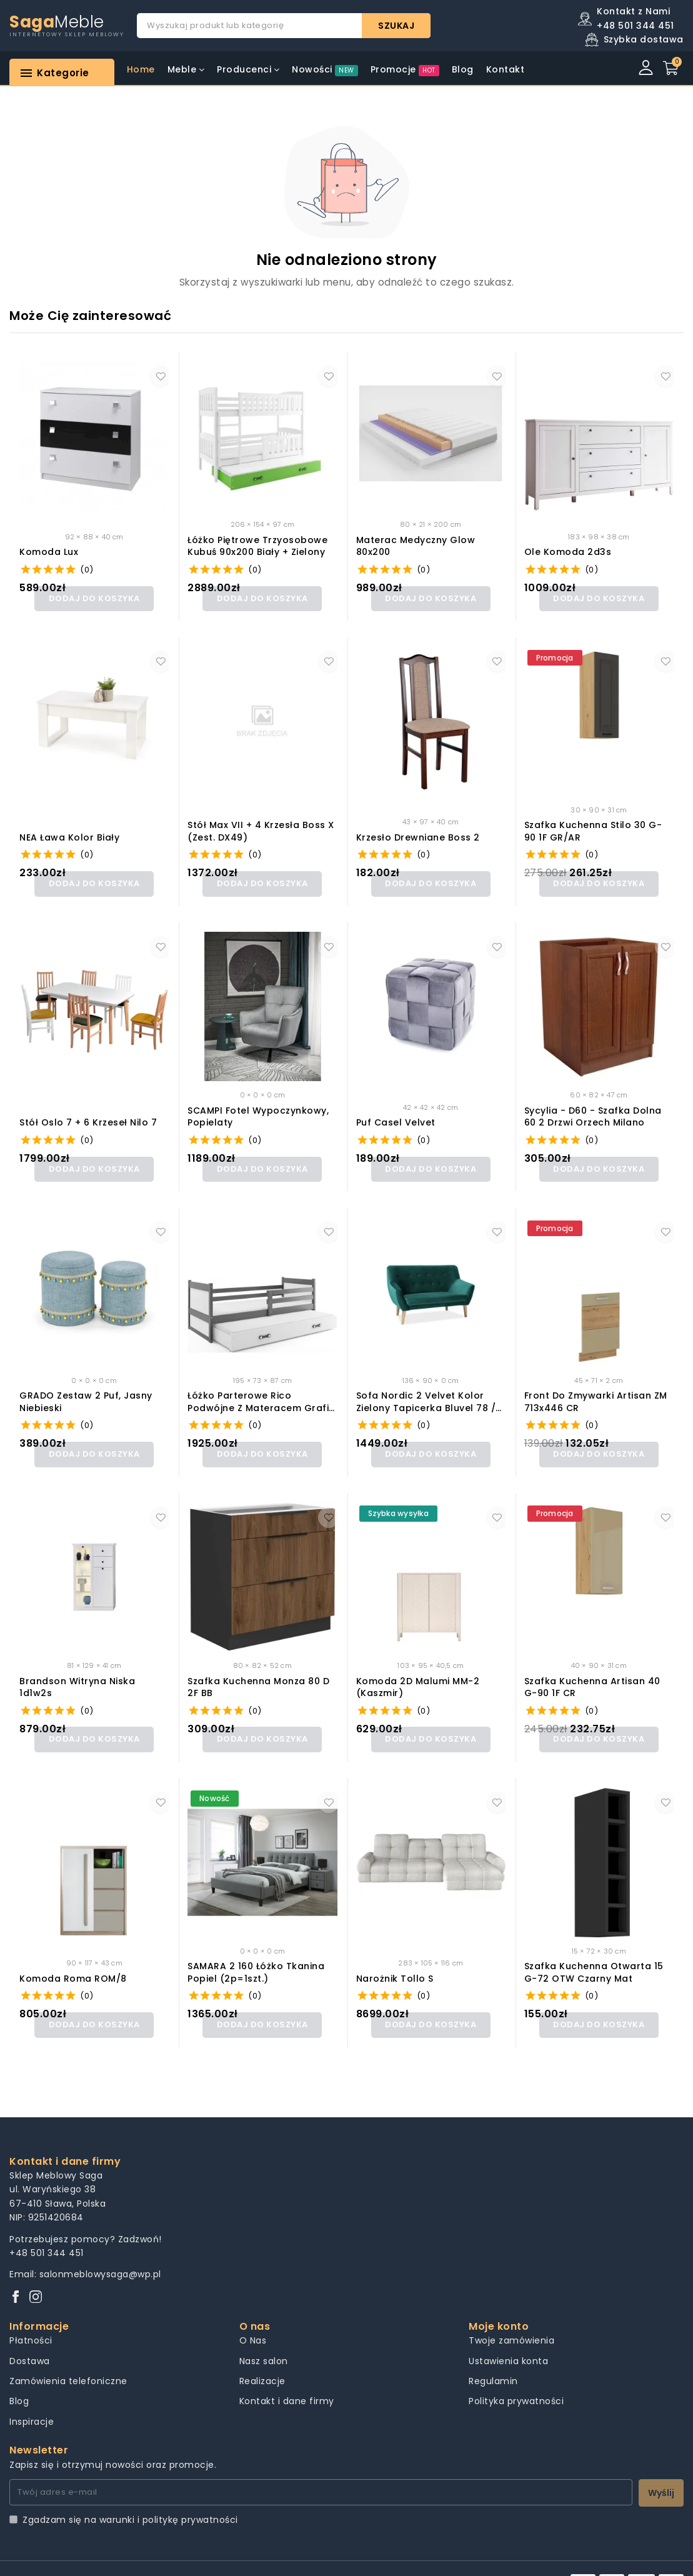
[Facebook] (15, 2273)
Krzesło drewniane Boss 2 (418, 833)
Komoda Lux (48, 552)
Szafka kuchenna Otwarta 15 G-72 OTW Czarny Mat (594, 1952)
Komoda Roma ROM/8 (73, 1958)
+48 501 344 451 (46, 2228)
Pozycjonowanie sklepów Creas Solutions (377, 2556)
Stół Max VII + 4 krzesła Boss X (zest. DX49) (260, 828)
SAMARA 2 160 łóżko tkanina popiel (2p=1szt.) (255, 1952)
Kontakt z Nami (633, 11)
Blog (19, 2377)
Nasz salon (263, 2336)
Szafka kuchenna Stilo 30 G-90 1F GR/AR (593, 828)
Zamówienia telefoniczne (68, 2356)
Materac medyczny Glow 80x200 (416, 546)
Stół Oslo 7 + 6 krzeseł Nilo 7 (88, 1115)
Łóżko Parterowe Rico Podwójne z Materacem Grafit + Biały (260, 1390)
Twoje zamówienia (511, 2316)
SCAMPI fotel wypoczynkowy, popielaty (258, 1109)
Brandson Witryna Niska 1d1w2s (77, 1671)
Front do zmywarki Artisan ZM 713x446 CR (595, 1390)
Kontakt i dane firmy (286, 2377)
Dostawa (29, 2336)
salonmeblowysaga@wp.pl (100, 2250)
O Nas (253, 2316)
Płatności (30, 2316)
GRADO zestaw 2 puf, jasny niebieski (85, 1390)
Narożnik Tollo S (395, 1958)
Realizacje (262, 2356)
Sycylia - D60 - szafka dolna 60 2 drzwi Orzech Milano (593, 1109)
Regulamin (493, 2356)
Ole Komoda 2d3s (568, 552)
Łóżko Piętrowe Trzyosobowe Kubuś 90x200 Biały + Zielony (257, 546)
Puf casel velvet (396, 1115)
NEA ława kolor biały (69, 833)
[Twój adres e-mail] (320, 2468)
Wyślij (661, 2468)
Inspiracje (31, 2397)
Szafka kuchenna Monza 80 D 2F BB (258, 1671)
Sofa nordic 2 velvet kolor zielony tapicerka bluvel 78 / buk (426, 1390)
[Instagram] (35, 2273)
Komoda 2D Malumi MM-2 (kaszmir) (418, 1671)
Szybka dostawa (644, 39)
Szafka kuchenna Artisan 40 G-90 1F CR (592, 1671)
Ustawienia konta (508, 2336)
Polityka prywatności (516, 2377)
